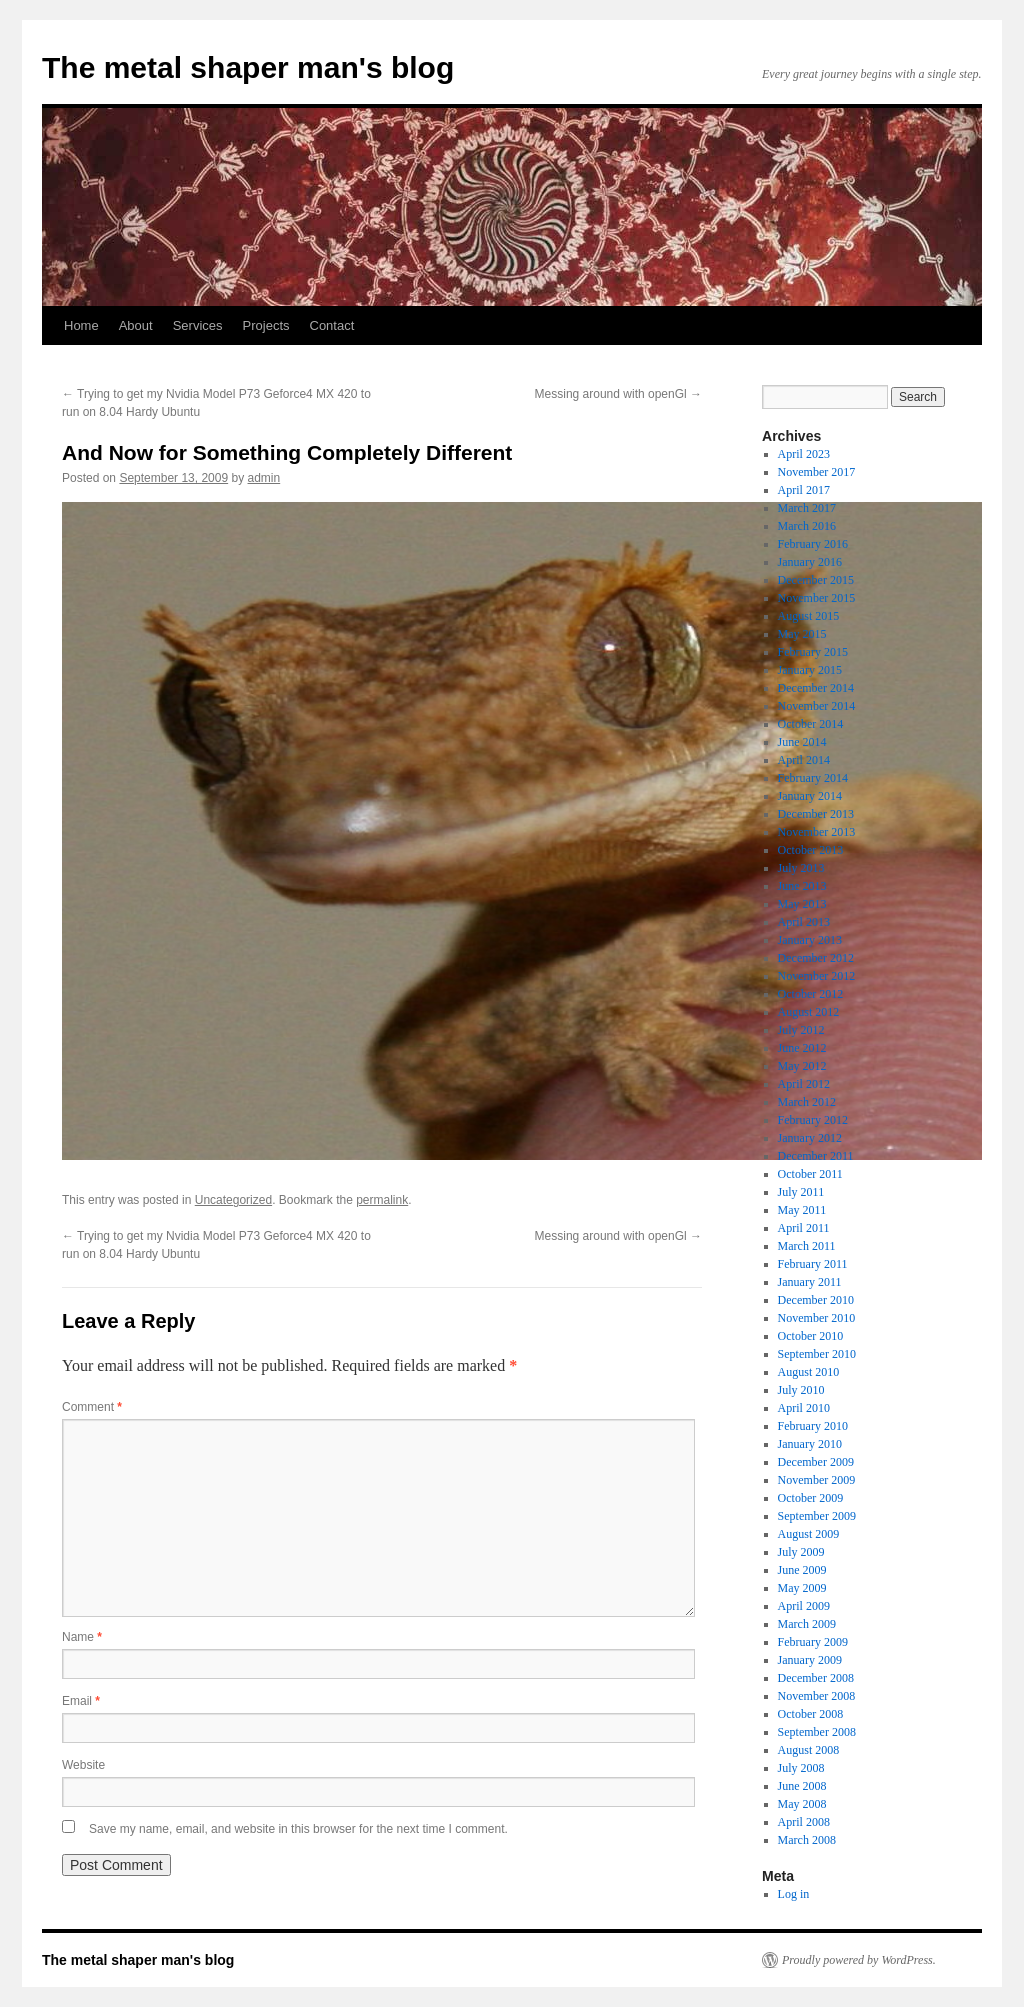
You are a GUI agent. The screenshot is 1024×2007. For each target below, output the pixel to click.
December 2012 (816, 958)
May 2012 (802, 1066)
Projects (266, 325)
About (136, 325)
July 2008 (801, 1768)
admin (264, 478)
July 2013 (801, 868)
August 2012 (809, 1012)
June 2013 (802, 886)
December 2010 (816, 1300)
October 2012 (811, 994)
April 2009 (804, 1606)
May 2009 (802, 1588)
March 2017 (807, 508)
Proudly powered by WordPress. (859, 1960)
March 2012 (807, 1102)
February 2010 (813, 1426)
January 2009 (810, 1660)
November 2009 (817, 1480)
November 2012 (817, 976)
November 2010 (817, 1318)
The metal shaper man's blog (248, 67)
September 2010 (817, 1354)
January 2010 (810, 1444)
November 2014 (817, 706)
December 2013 (816, 814)
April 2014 (804, 760)
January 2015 (810, 670)
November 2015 (817, 598)
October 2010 (811, 1336)
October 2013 (811, 850)
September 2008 (817, 1732)
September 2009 (817, 1516)
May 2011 (802, 1210)
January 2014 (810, 796)
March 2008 (807, 1840)
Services (198, 325)
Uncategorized (233, 1200)
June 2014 (802, 742)
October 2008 (811, 1714)
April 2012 (804, 1084)
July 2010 (801, 1390)
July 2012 (801, 1030)
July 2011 (801, 1192)
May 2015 (802, 634)
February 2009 (813, 1642)
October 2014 (811, 724)
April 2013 (804, 922)
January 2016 (810, 562)
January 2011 (810, 1282)
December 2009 (816, 1462)
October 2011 (810, 1174)
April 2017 (804, 490)
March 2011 (807, 1246)
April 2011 (804, 1228)
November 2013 (817, 832)
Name (82, 1637)
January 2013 (810, 940)
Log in (794, 1894)
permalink (382, 1200)
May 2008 (802, 1804)
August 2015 (809, 616)
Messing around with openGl (618, 394)
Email (81, 1701)
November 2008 (817, 1696)
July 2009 (801, 1552)
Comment (92, 1407)
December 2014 (816, 688)
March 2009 (807, 1624)
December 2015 (816, 580)
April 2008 (804, 1822)
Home (81, 325)
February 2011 (813, 1264)
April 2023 (804, 454)
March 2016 (807, 526)
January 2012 (810, 1138)
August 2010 (809, 1372)
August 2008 (809, 1750)
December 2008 (816, 1678)
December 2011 (816, 1156)
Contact (332, 325)
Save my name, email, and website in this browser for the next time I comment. (298, 1829)
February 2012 (813, 1120)
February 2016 (813, 544)
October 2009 (811, 1498)
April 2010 (804, 1408)
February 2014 (813, 778)
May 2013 (802, 904)
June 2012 (802, 1048)
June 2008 (802, 1786)
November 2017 (817, 472)
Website (83, 1765)
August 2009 (809, 1534)
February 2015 (813, 652)
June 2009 (802, 1570)
